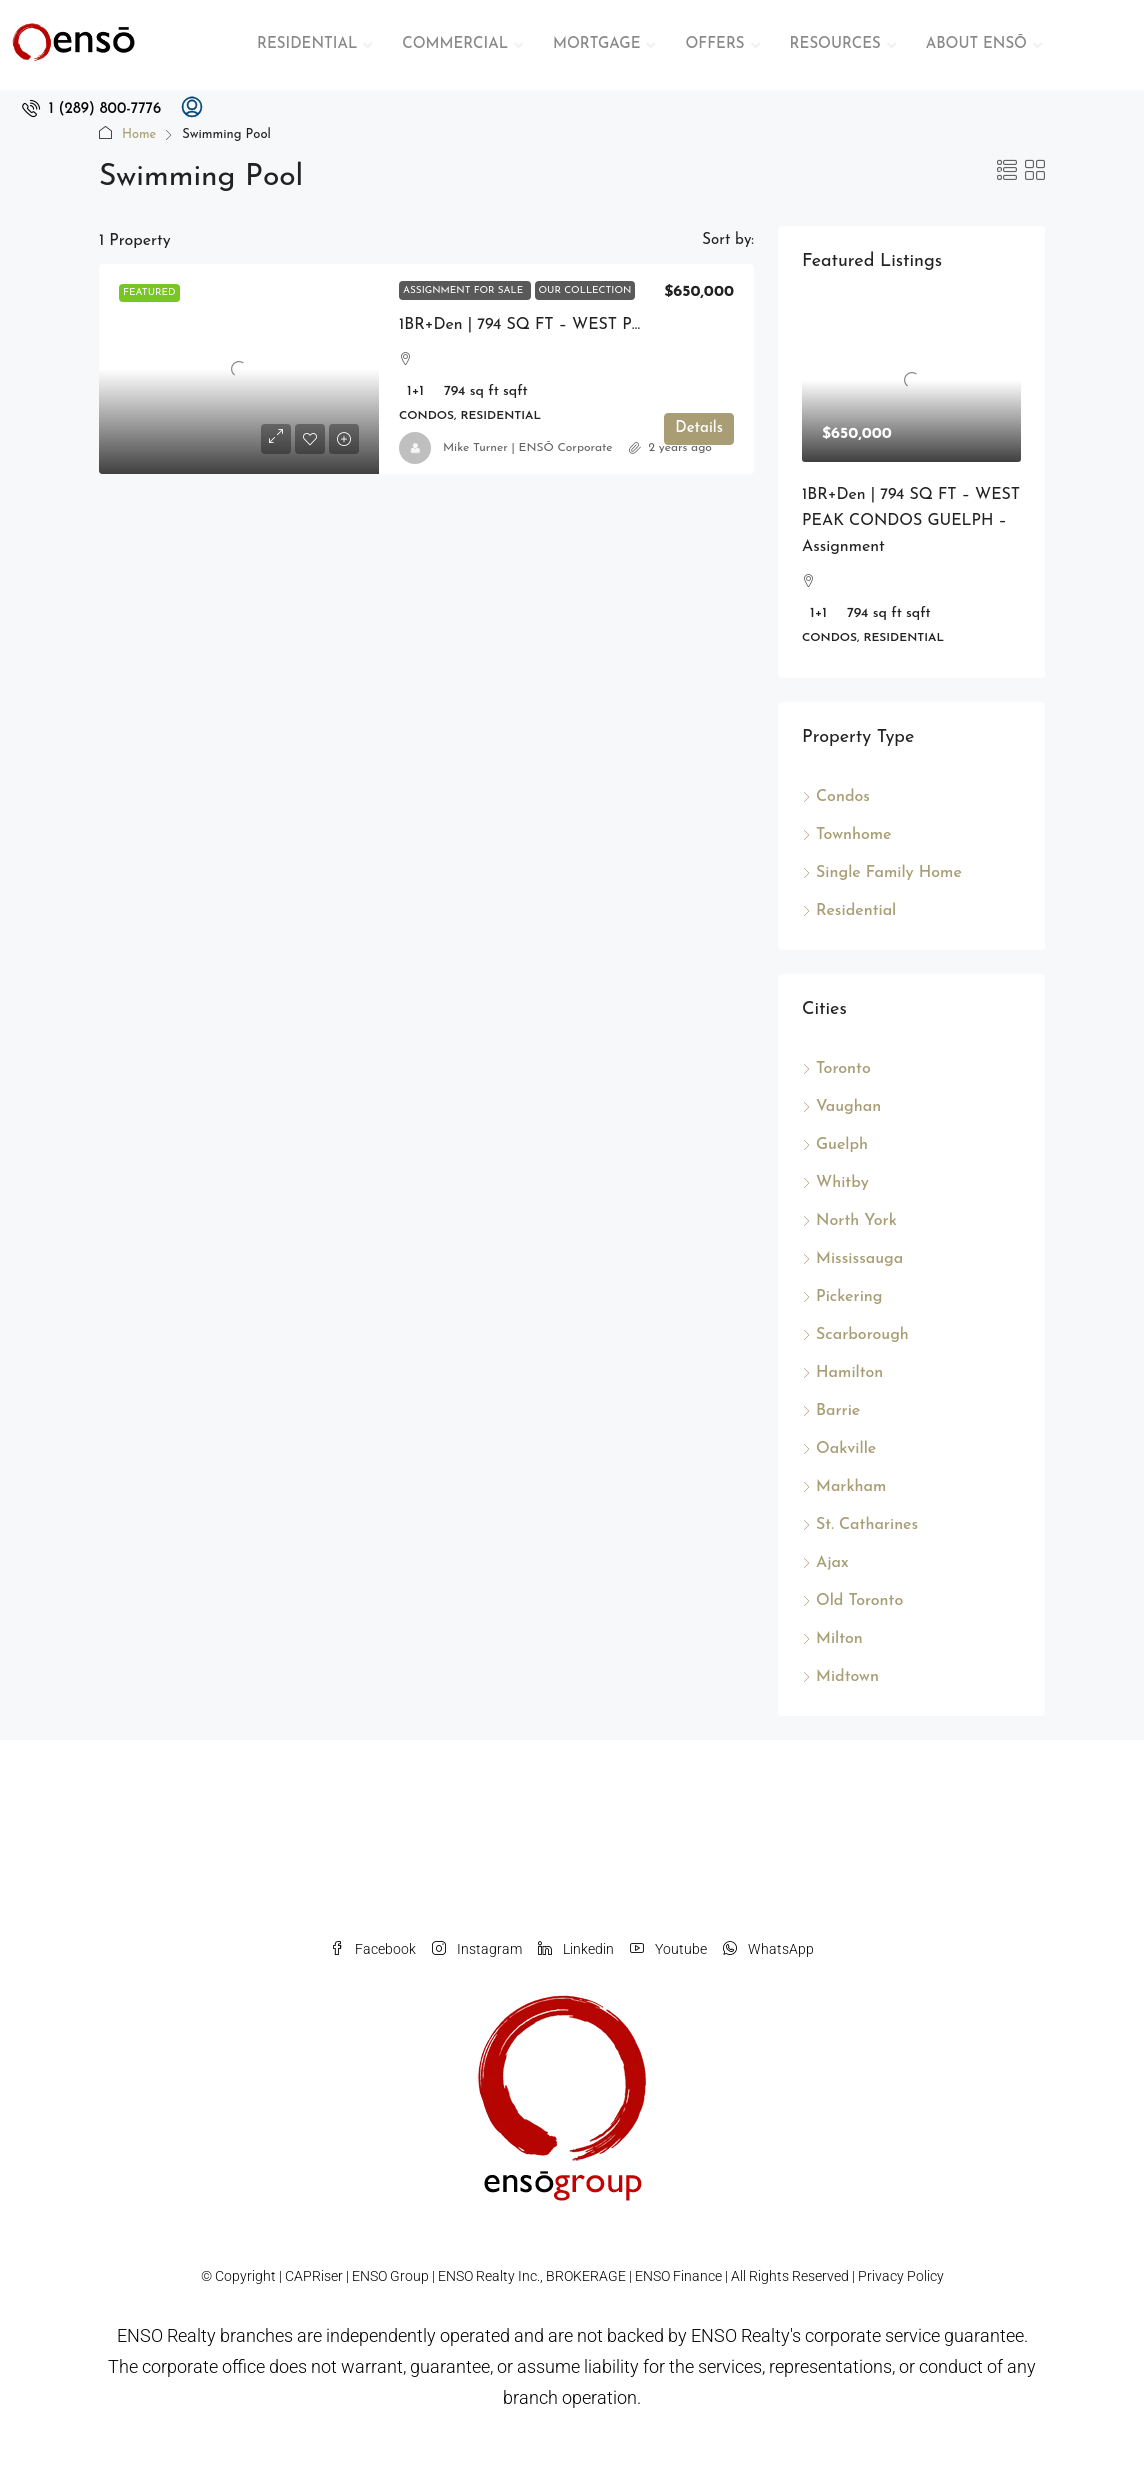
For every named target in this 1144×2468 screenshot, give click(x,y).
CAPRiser (314, 2276)
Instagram (477, 1949)
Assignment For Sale (465, 290)
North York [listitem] (849, 1221)
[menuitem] (91, 109)
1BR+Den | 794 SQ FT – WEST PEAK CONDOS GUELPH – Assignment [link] (911, 521)
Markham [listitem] (844, 1487)
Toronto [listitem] (836, 1069)
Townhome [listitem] (847, 835)
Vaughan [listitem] (841, 1107)
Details (699, 437)
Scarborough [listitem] (855, 1335)
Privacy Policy (901, 2276)
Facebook (373, 1949)
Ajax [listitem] (825, 1563)
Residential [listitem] (849, 911)
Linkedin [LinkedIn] (576, 1949)
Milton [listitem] (832, 1639)
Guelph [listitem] (835, 1145)
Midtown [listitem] (840, 1677)
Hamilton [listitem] (842, 1373)
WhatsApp (768, 1949)
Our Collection (585, 290)
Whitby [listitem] (835, 1183)
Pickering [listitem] (842, 1297)
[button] (1007, 173)
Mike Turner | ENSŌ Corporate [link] (528, 448)
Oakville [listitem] (839, 1449)
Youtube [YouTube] (668, 1949)
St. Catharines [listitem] (860, 1525)
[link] (239, 369)
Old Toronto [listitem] (852, 1601)
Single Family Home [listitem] (882, 873)
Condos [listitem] (836, 797)
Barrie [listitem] (831, 1411)
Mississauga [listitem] (852, 1259)
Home (139, 134)
